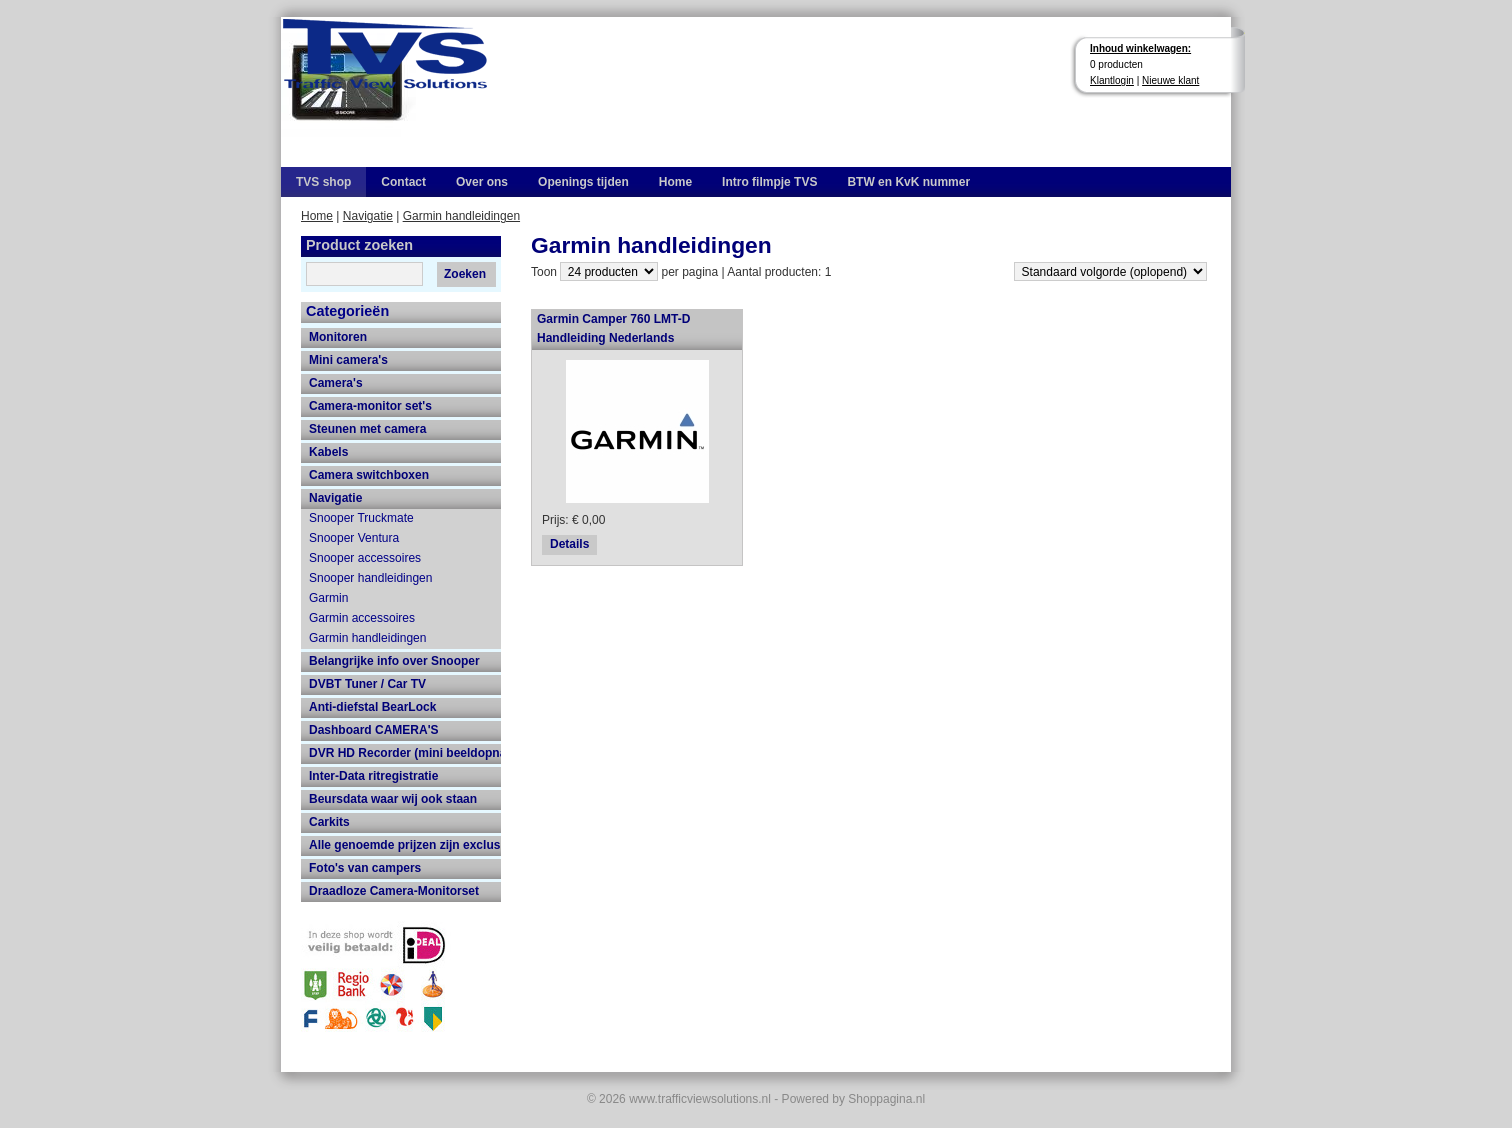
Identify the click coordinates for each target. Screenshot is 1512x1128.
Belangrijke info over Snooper (394, 661)
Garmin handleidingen (461, 216)
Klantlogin (1112, 80)
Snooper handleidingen (370, 578)
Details (569, 544)
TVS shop (323, 182)
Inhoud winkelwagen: (1140, 48)
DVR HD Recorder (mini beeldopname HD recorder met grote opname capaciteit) (405, 753)
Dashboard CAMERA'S (374, 730)
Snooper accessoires (365, 558)
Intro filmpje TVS (769, 182)
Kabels (328, 452)
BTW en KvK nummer (908, 182)
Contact (403, 182)
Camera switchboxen (369, 475)
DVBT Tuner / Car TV (367, 684)
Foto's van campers (365, 868)
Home (675, 182)
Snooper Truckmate (361, 518)
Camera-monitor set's (370, 406)
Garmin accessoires (362, 618)
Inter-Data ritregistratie (373, 776)
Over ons (482, 182)
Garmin (328, 598)
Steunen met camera (367, 429)
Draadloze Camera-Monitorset (394, 891)
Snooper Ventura (354, 538)
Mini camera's (348, 360)
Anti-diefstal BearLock (372, 707)
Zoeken (465, 274)
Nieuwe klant (1170, 80)
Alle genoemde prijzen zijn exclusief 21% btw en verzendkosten (405, 845)
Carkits (329, 822)
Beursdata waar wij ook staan (393, 799)
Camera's (336, 383)
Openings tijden (583, 182)
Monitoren (338, 337)
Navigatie (368, 216)
